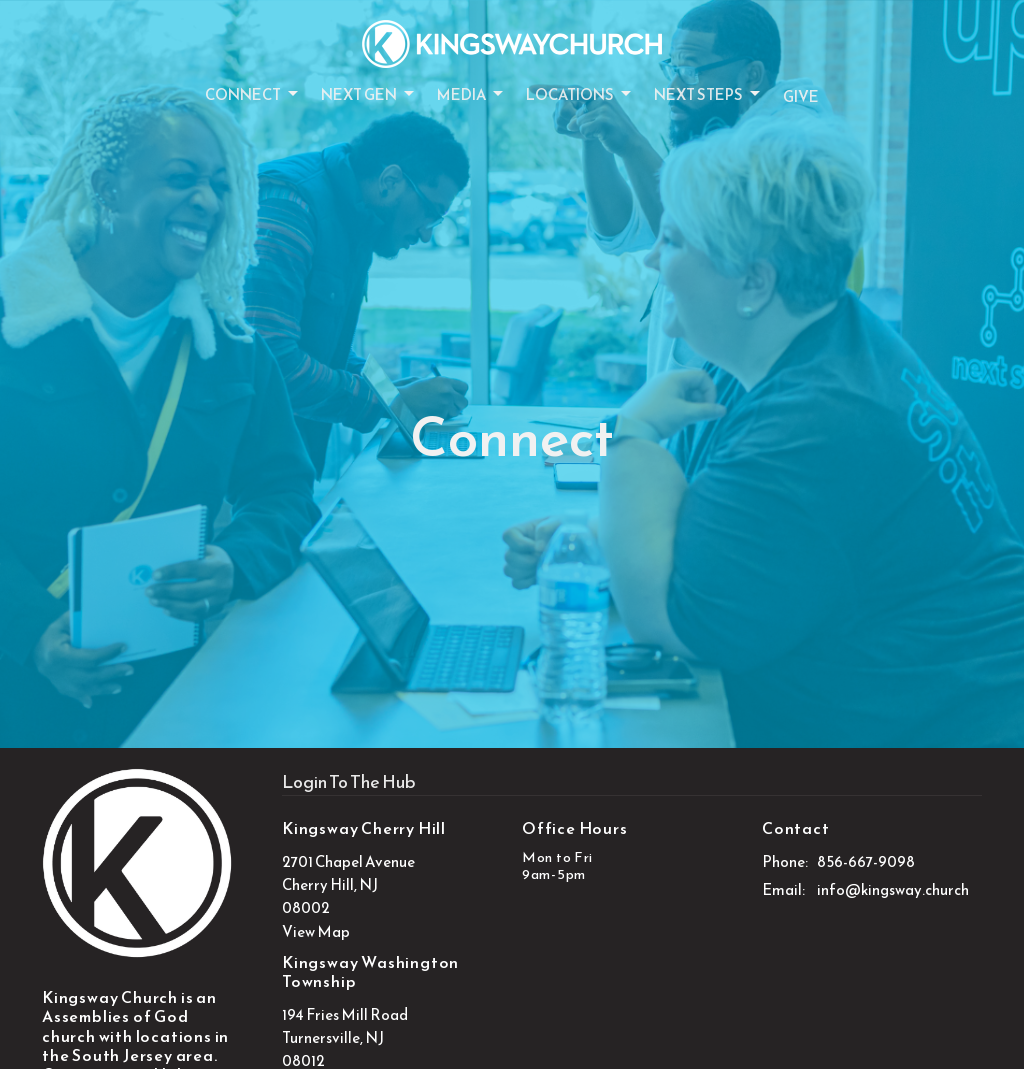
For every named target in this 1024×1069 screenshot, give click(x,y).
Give (801, 96)
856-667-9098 (866, 861)
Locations (580, 94)
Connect (253, 94)
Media (471, 94)
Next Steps (708, 94)
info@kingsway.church (893, 889)
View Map (316, 931)
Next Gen (369, 94)
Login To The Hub (349, 781)
